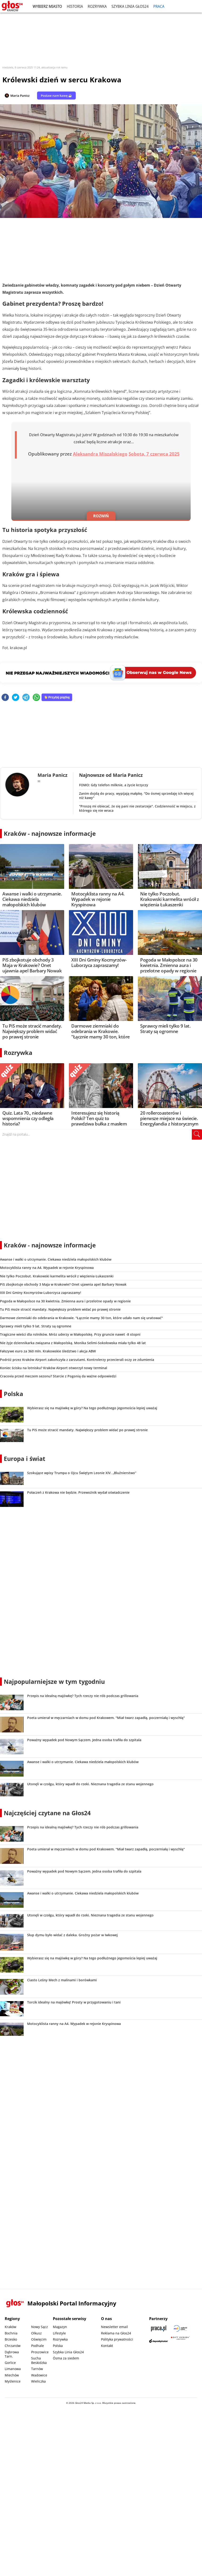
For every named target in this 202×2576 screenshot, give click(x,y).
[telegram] (26, 698)
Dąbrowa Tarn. (12, 2354)
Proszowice (40, 2352)
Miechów (12, 2375)
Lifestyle (59, 2333)
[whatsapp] (36, 698)
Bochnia (11, 2333)
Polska (13, 1394)
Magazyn (60, 2327)
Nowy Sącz (39, 2327)
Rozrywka (97, 6)
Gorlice (10, 2362)
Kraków (10, 2327)
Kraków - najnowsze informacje (50, 833)
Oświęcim (38, 2339)
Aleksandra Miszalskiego (100, 454)
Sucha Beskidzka (39, 2360)
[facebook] (5, 698)
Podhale (37, 2345)
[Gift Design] (180, 2341)
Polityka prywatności (117, 2339)
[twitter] (15, 698)
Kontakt (107, 2345)
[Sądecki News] (180, 2328)
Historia (75, 6)
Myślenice (13, 2381)
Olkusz (36, 2333)
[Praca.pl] (158, 2328)
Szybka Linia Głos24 (129, 6)
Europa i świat (24, 1459)
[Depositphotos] (158, 2341)
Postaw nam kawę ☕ (56, 95)
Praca (158, 6)
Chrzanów (13, 2345)
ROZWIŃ (101, 516)
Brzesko (11, 2339)
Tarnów (37, 2369)
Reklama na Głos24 (116, 2333)
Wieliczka (38, 2381)
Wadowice (39, 2375)
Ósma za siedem (66, 2358)
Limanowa (13, 2369)
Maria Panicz (19, 95)
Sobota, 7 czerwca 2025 (154, 454)
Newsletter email (114, 2327)
